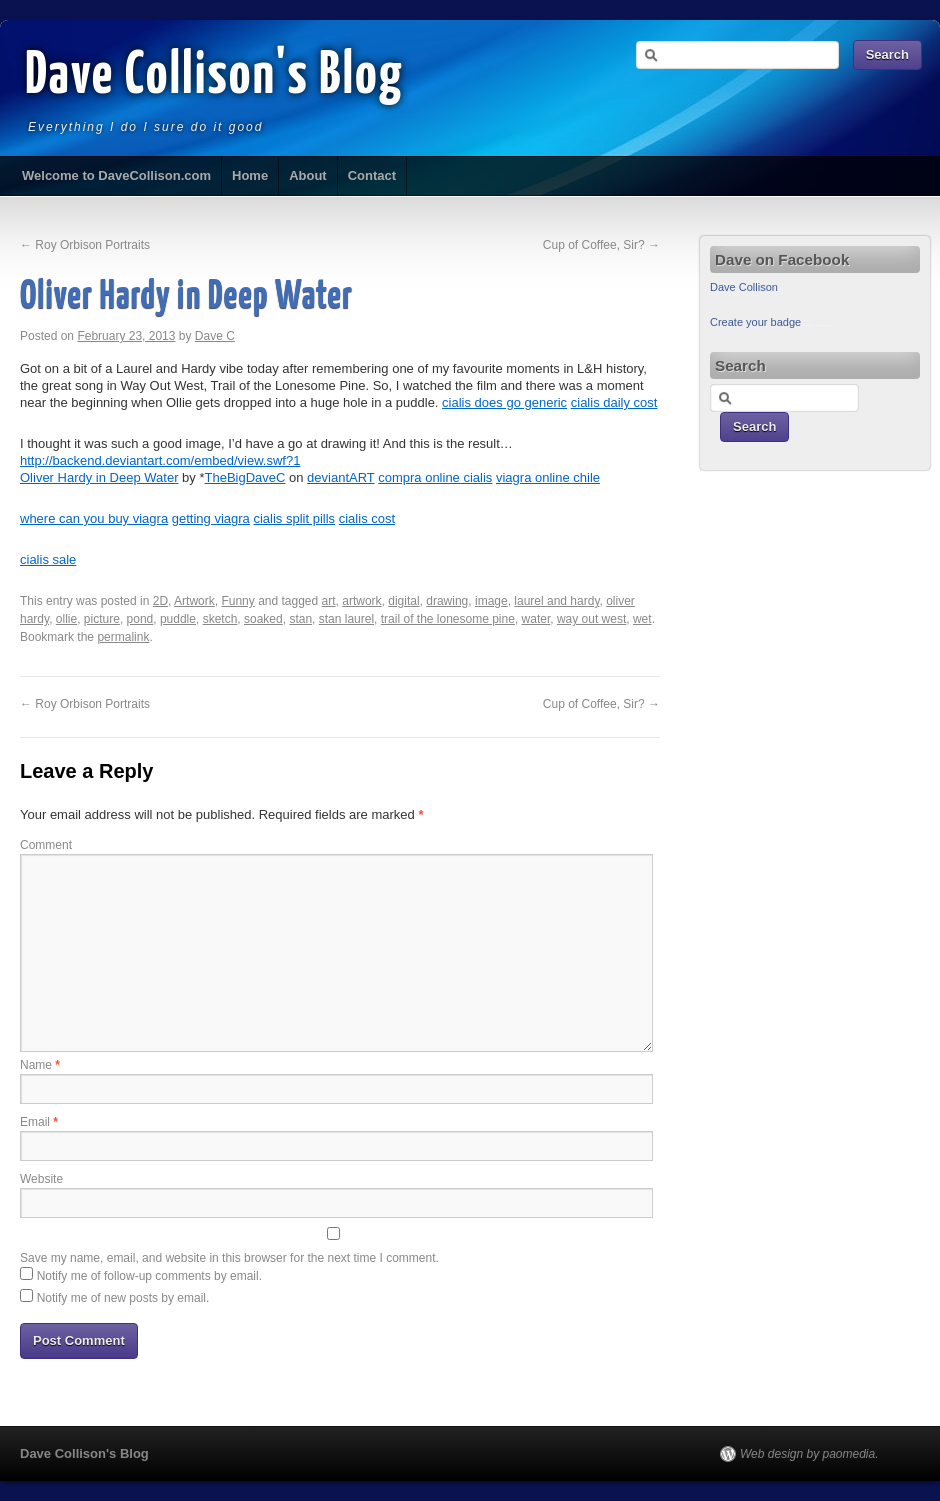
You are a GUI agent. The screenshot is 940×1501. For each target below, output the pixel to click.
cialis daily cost (614, 402)
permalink (123, 637)
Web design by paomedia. (809, 1454)
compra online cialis (435, 477)
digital (403, 601)
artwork (361, 601)
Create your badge (755, 322)
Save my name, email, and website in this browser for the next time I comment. (229, 1258)
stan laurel (346, 619)
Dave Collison (744, 287)
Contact (372, 175)
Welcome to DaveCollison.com (116, 175)
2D (160, 601)
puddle (178, 619)
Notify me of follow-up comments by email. (149, 1276)
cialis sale (48, 559)
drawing (447, 601)
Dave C (215, 336)
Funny (237, 601)
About (308, 175)
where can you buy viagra (94, 518)
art (329, 601)
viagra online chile (548, 477)
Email (39, 1122)
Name (40, 1065)
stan (300, 619)
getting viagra (211, 518)
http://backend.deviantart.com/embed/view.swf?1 (160, 460)
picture (102, 619)
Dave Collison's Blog (214, 77)
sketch (220, 619)
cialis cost (367, 518)
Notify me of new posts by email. (123, 1298)
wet (642, 619)
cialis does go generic (504, 402)
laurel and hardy (556, 601)
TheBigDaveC (244, 477)
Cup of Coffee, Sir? (601, 245)
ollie (66, 619)
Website (41, 1179)
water (536, 619)
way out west (591, 619)
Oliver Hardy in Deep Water (99, 477)
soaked (263, 619)
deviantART (340, 477)
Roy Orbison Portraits (85, 245)
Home (250, 175)
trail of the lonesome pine (448, 619)
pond (140, 619)
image (491, 601)
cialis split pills (294, 518)
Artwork (194, 601)
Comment (46, 845)
